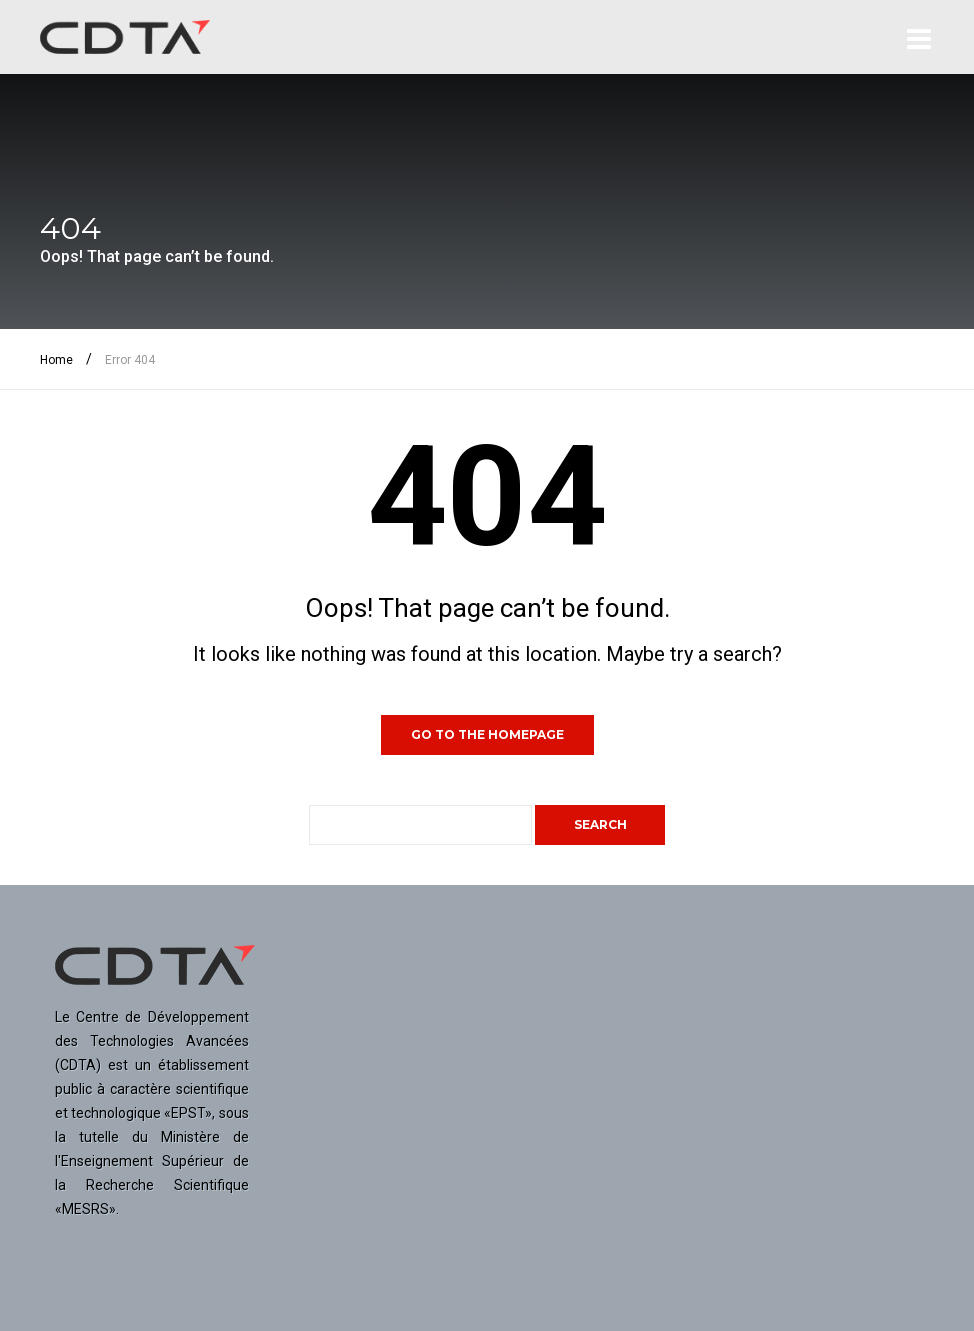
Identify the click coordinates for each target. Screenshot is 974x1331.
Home (56, 360)
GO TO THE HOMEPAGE (487, 734)
